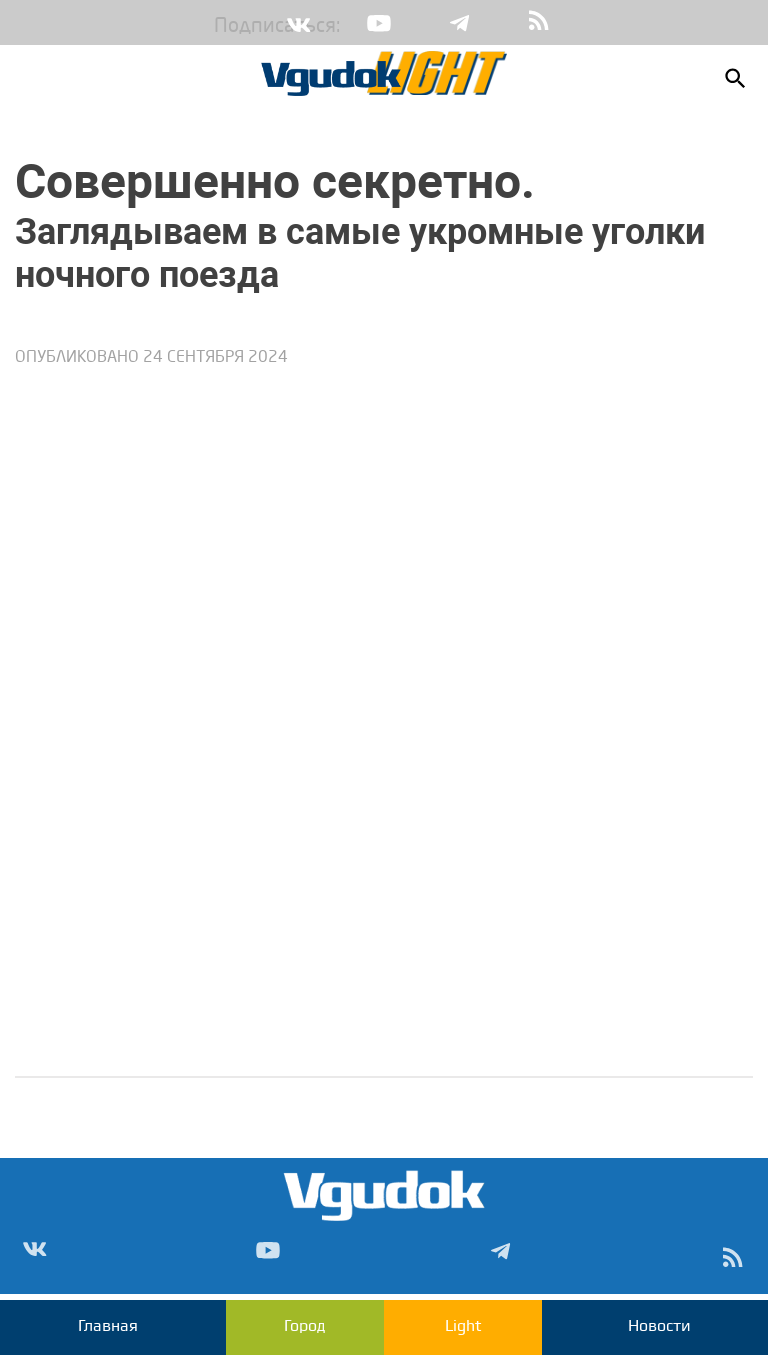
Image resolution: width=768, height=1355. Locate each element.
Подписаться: (229, 27)
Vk (299, 23)
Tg (459, 23)
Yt (379, 23)
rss (539, 22)
